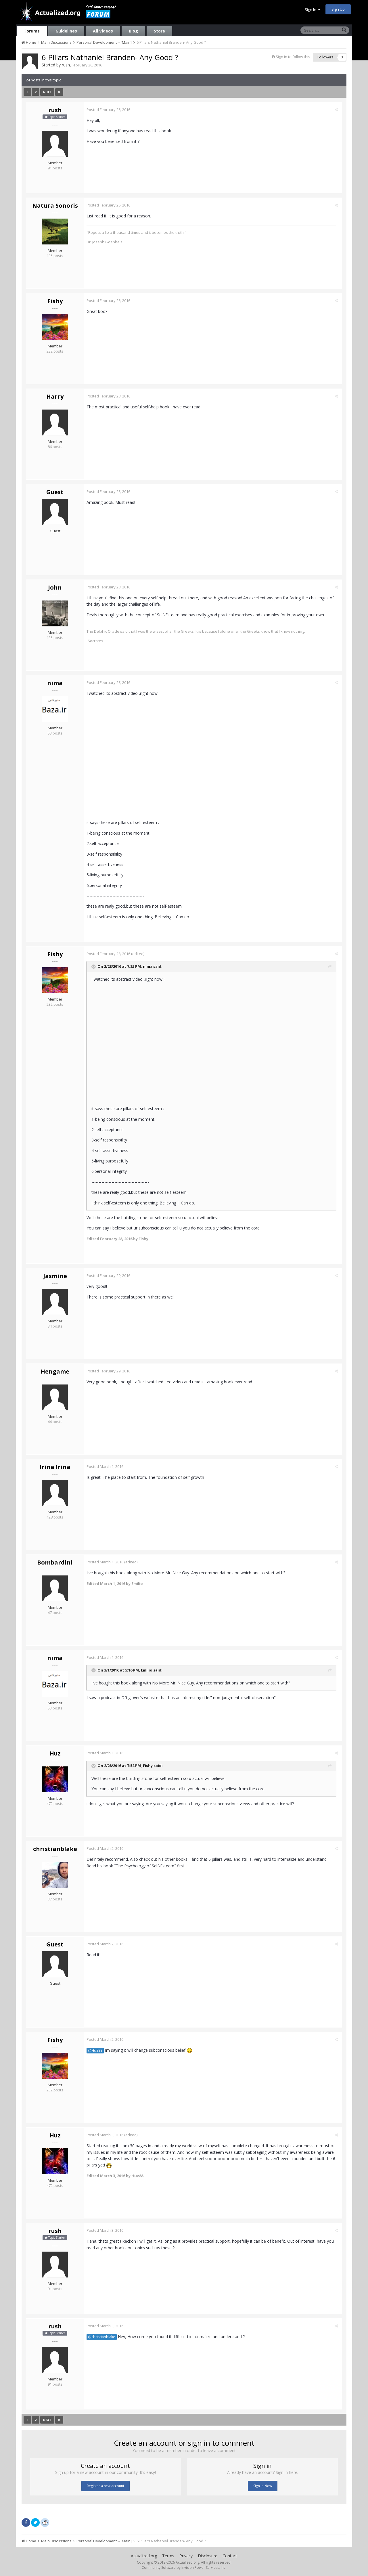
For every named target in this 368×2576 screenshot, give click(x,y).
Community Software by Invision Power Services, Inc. (184, 2567)
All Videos (103, 31)
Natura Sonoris (55, 205)
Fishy (55, 301)
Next (47, 92)
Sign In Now (262, 2485)
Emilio (148, 1670)
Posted (110, 109)
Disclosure (207, 2555)
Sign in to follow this (293, 56)
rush (66, 65)
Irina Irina (55, 1467)
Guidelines (66, 31)
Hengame (55, 1371)
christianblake (55, 1849)
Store (159, 31)
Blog (133, 31)
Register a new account (105, 2485)
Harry (55, 396)
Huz (55, 1753)
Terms (168, 2555)
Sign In (312, 9)
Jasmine (55, 1276)
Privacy (186, 2555)
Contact (230, 2555)
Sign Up (338, 9)
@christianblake (103, 2336)
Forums (32, 31)
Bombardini (55, 1562)
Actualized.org (144, 2555)
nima (55, 683)
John (55, 587)
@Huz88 (96, 2050)
